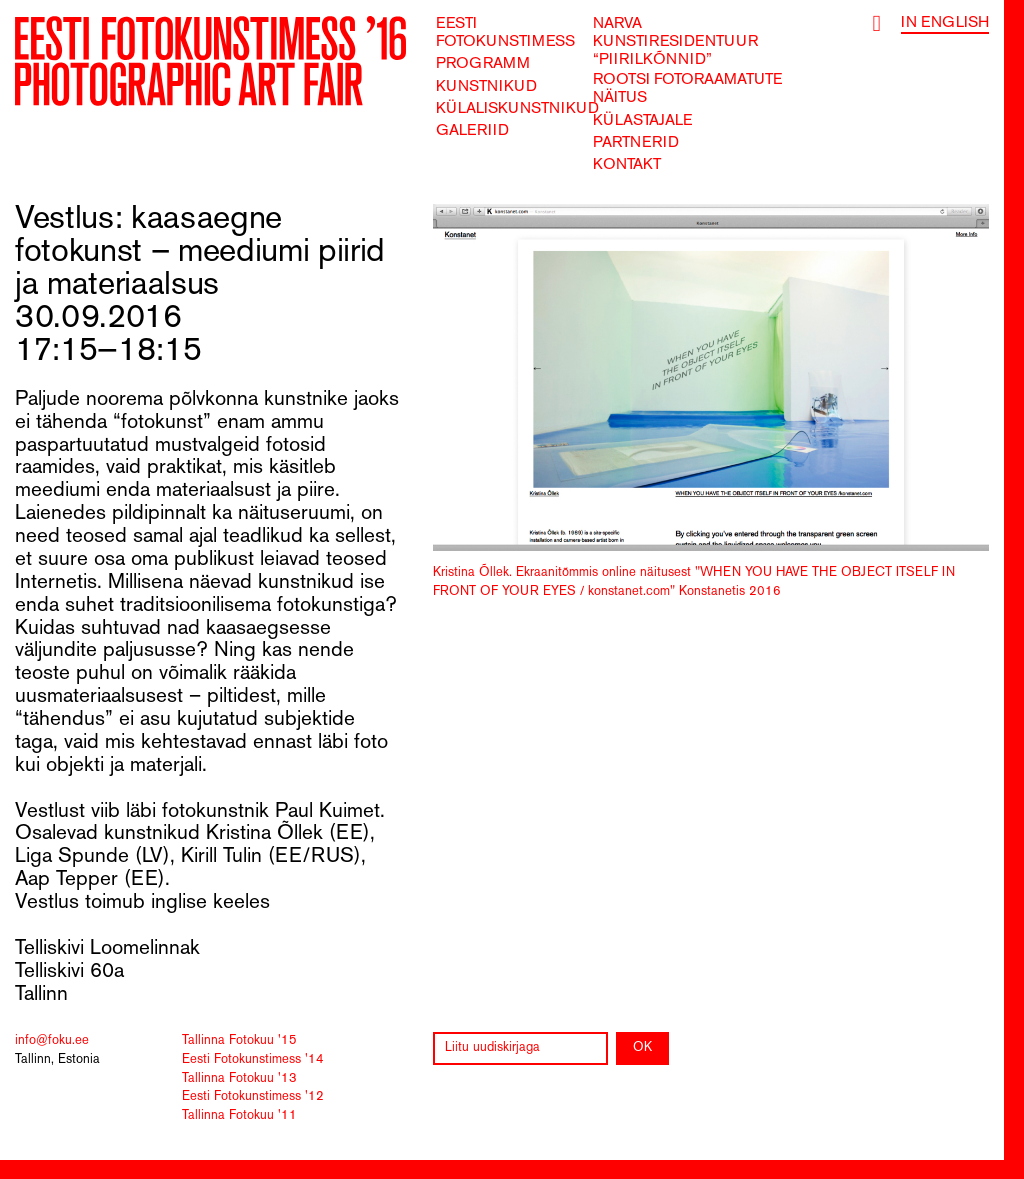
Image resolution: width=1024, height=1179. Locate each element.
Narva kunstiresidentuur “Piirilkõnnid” (675, 42)
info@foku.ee (52, 1041)
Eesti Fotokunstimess (505, 33)
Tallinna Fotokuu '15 (239, 1041)
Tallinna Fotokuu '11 (239, 1116)
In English (945, 23)
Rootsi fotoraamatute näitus (687, 89)
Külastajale (642, 121)
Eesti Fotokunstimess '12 (253, 1097)
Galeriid (472, 131)
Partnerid (636, 143)
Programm (483, 64)
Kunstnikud (486, 87)
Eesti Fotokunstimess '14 (253, 1060)
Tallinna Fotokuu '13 (239, 1079)
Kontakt (627, 165)
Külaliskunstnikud (517, 109)
